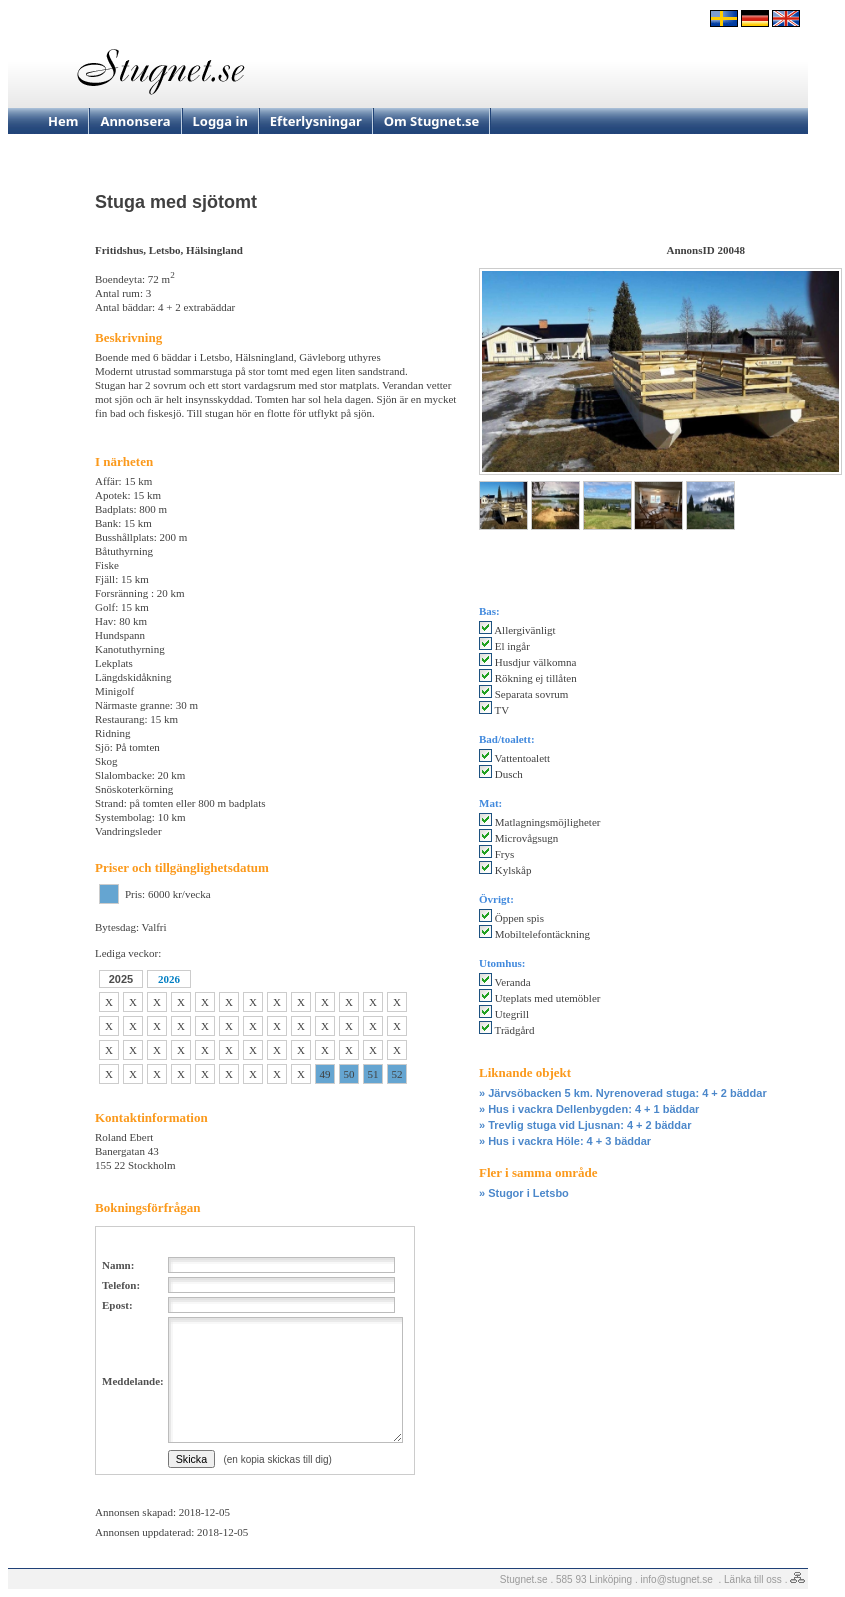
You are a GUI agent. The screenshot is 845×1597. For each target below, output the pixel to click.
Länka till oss (753, 1579)
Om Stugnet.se (432, 121)
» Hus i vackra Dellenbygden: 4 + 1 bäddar (589, 1109)
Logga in (220, 121)
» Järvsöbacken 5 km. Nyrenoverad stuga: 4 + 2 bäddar (623, 1093)
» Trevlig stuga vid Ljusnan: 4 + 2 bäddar (585, 1125)
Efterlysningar (316, 121)
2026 (169, 979)
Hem (63, 121)
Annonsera (135, 121)
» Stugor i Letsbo (524, 1193)
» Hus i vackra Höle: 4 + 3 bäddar (565, 1141)
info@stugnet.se (677, 1579)
